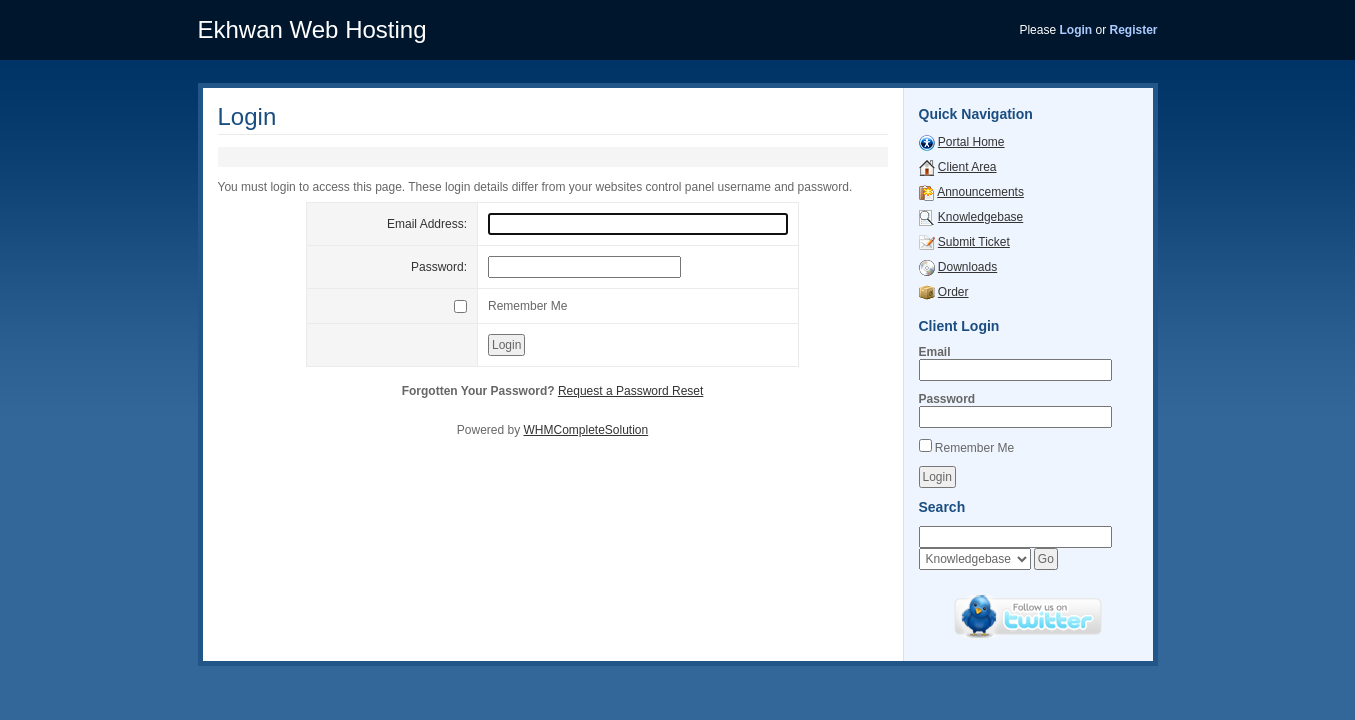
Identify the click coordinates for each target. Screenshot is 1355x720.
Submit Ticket (974, 242)
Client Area (967, 167)
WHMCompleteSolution (585, 430)
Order (953, 292)
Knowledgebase (980, 217)
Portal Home (971, 142)
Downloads (967, 267)
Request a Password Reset (630, 391)
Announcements (980, 192)
